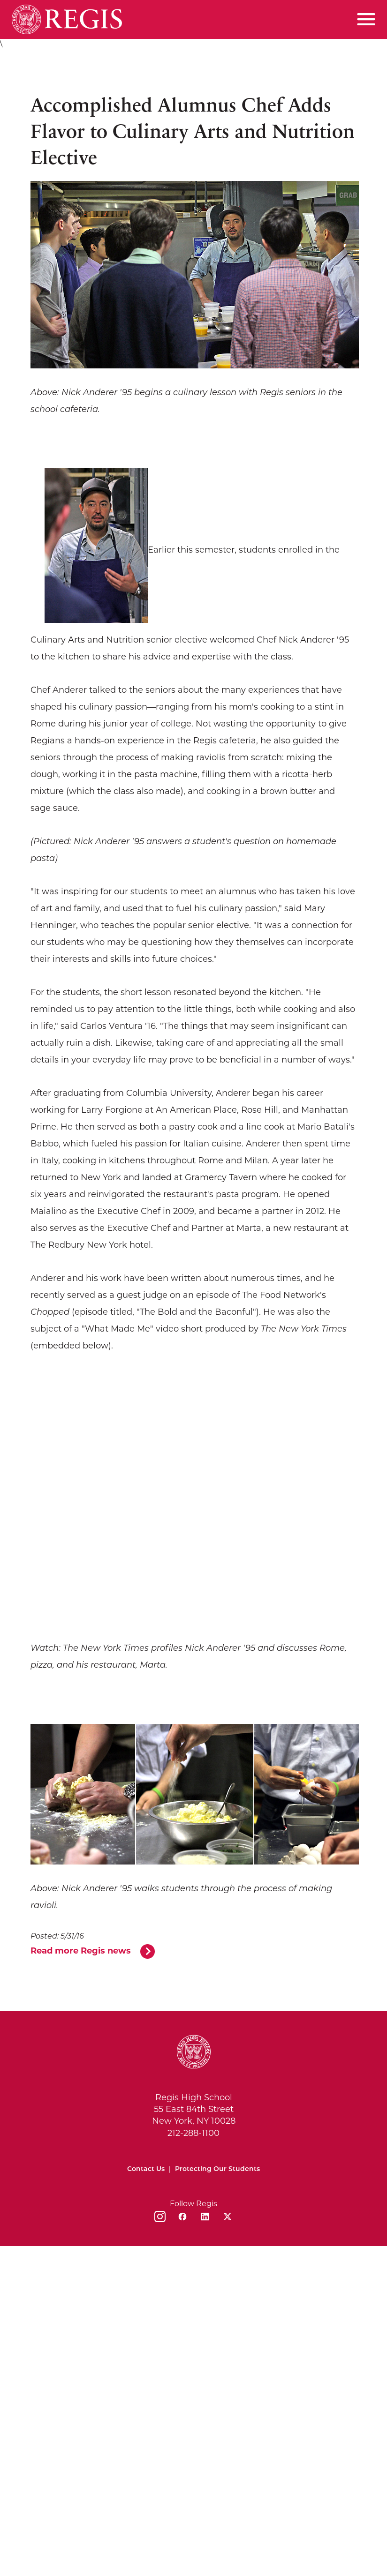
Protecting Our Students (217, 2169)
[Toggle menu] (366, 19)
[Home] (67, 19)
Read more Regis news (80, 1951)
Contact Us (146, 2169)
